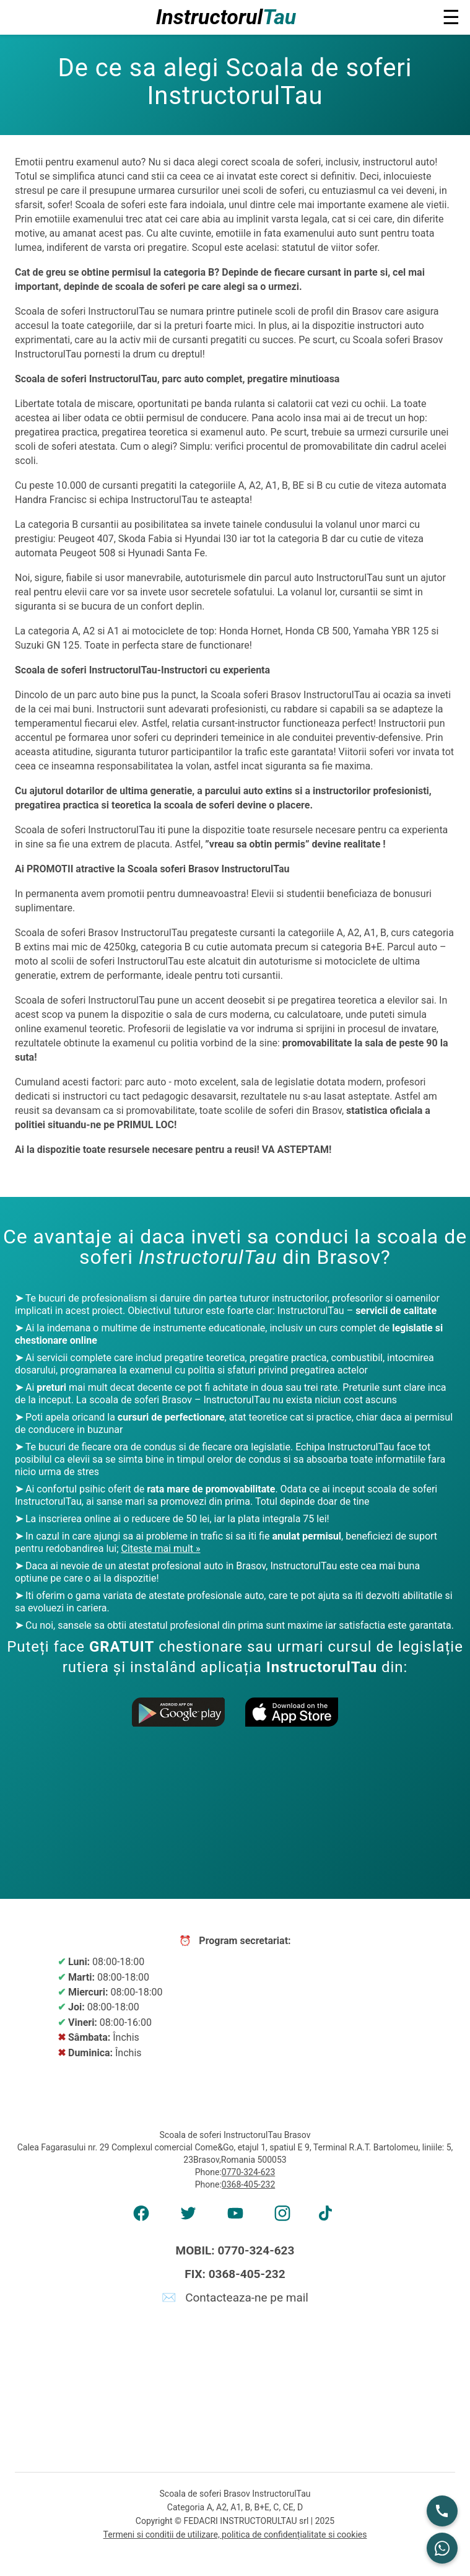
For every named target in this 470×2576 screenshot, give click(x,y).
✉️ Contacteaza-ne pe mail (235, 2297)
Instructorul (226, 17)
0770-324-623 (248, 2172)
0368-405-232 (248, 2184)
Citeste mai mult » (160, 1548)
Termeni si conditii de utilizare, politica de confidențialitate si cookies (235, 2534)
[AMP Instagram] (282, 2217)
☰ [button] (451, 17)
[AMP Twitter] (188, 2217)
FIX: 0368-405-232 (235, 2274)
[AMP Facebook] (141, 2217)
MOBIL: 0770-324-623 (235, 2250)
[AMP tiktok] (329, 2217)
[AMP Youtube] (235, 2217)
